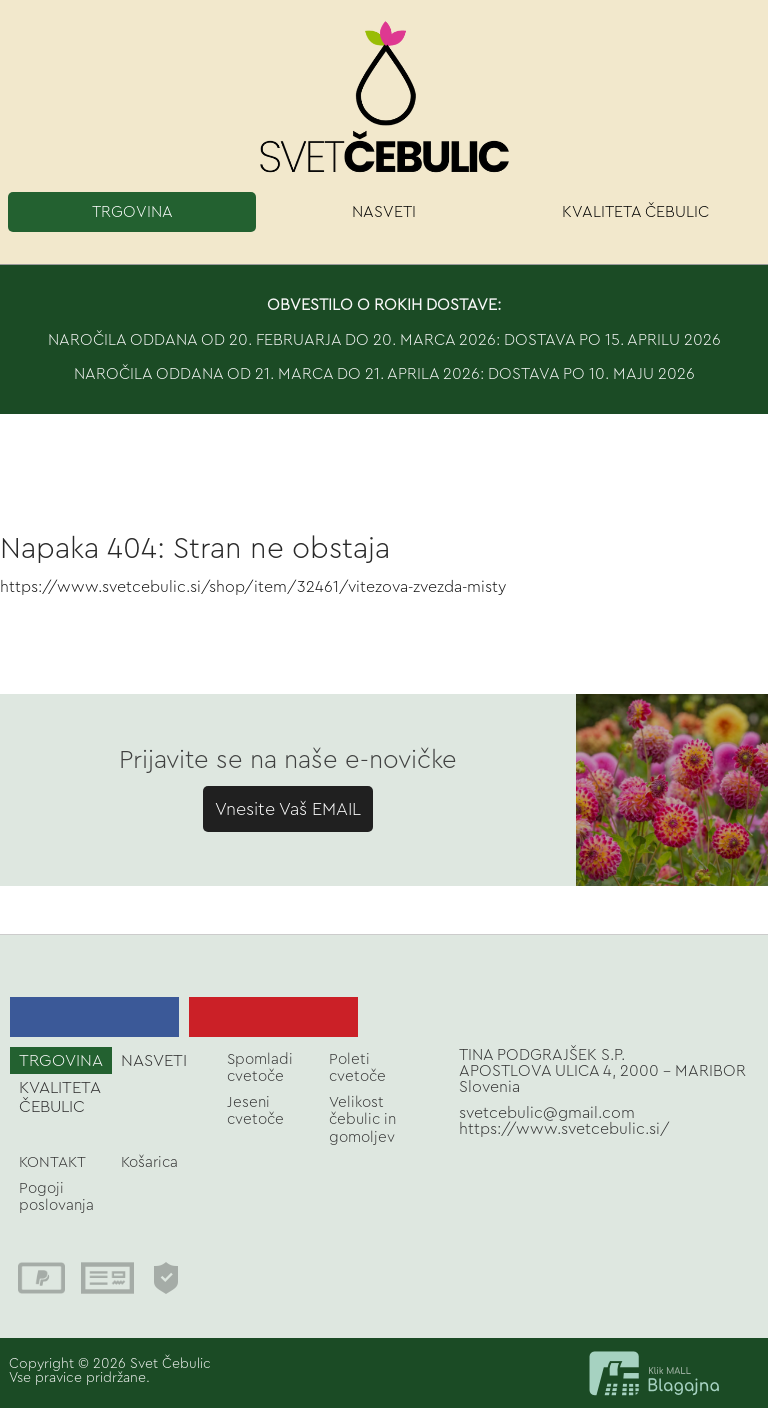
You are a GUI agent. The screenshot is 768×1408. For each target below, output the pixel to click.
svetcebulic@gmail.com (547, 1113)
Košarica (149, 1162)
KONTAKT (52, 1162)
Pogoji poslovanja (56, 1197)
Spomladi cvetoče (260, 1068)
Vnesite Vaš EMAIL (288, 809)
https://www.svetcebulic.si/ (564, 1129)
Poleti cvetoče (357, 1068)
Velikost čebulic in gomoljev (362, 1120)
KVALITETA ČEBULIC (635, 212)
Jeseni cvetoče (255, 1111)
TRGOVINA (132, 212)
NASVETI (384, 212)
